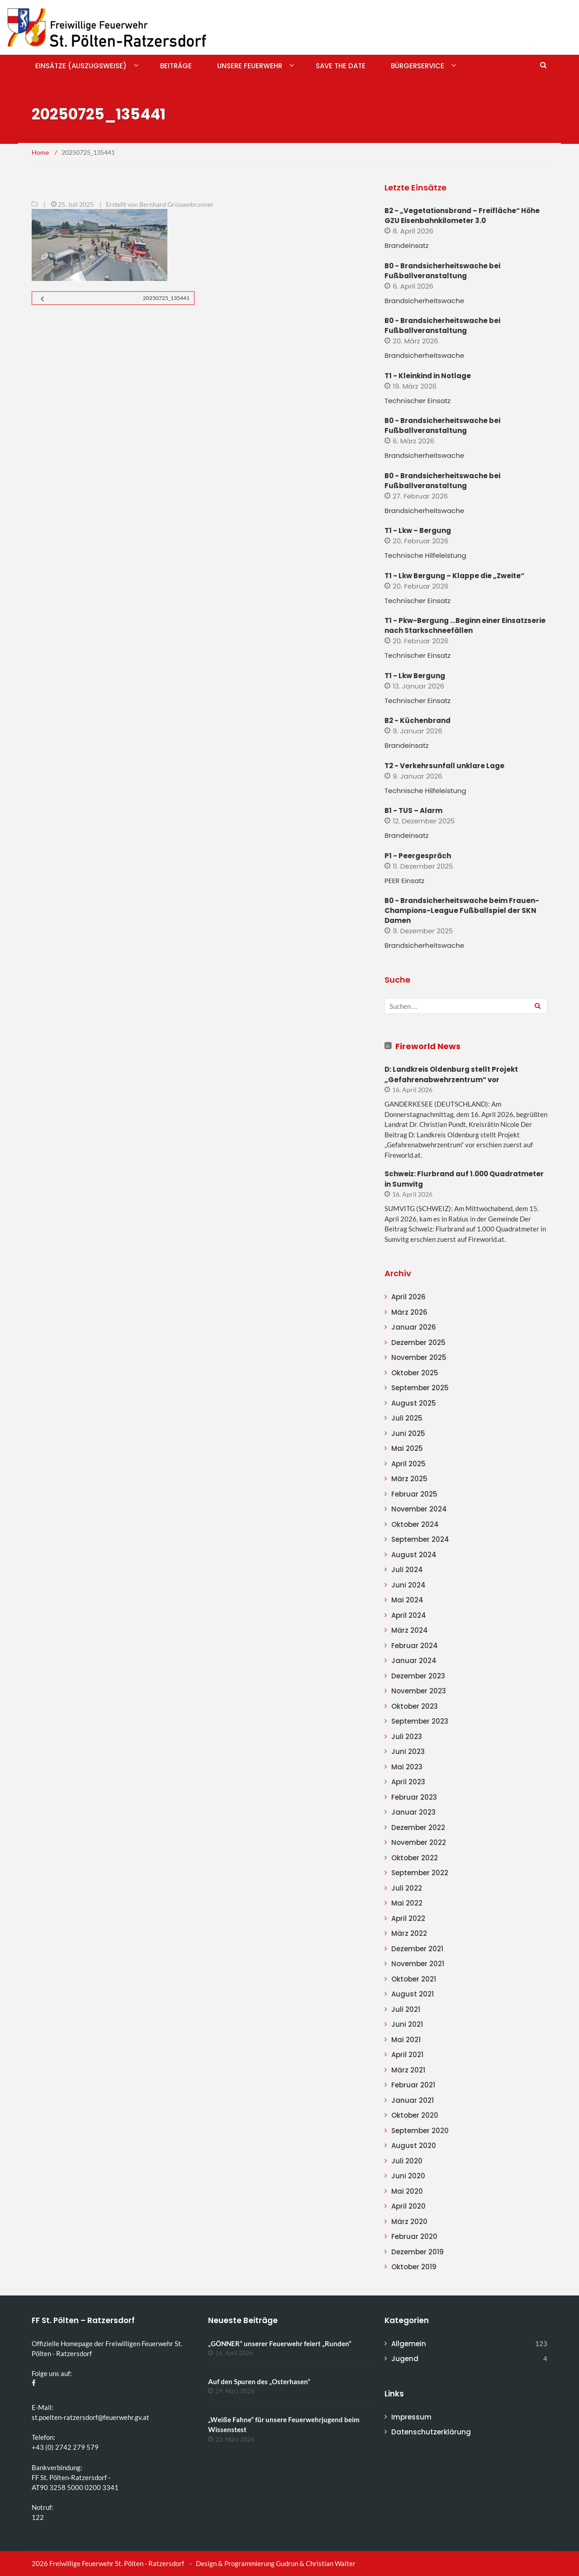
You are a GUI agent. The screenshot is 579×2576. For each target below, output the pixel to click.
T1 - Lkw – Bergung (417, 530)
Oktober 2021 (413, 1979)
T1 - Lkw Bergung (414, 675)
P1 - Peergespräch (417, 855)
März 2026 (409, 1312)
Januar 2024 (414, 1660)
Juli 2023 (406, 1736)
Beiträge (176, 66)
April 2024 (408, 1615)
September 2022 (419, 1872)
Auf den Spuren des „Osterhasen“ (259, 2381)
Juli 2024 (407, 1569)
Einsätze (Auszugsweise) (81, 66)
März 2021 (408, 2070)
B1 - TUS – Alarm (413, 810)
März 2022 (409, 1933)
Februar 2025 (414, 1494)
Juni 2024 (408, 1585)
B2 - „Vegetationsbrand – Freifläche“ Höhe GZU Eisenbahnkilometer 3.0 (462, 215)
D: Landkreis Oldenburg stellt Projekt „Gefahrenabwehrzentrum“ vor (451, 1074)
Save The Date (340, 66)
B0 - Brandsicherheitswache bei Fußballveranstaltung (442, 270)
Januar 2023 (413, 1812)
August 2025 (413, 1403)
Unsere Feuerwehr (249, 66)
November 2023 (418, 1691)
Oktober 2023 (414, 1706)
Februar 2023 (414, 1797)
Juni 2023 (408, 1751)
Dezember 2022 (418, 1827)
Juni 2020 (408, 2176)
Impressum (411, 2417)
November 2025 (418, 1357)
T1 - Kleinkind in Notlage (427, 375)
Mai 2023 (406, 1767)
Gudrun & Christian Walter (316, 2563)
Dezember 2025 (418, 1342)
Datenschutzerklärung (431, 2432)
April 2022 (408, 1918)
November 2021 (417, 1963)
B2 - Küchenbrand (417, 720)
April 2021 (407, 2054)
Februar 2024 (414, 1645)
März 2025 (409, 1478)
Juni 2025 (408, 1433)
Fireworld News (427, 1046)
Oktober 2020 (414, 2115)
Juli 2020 (406, 2161)
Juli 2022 (406, 1888)
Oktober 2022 (414, 1858)
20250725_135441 (166, 298)
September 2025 (420, 1388)
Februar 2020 (414, 2236)
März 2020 (409, 2221)
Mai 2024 (407, 1600)
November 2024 (419, 1509)
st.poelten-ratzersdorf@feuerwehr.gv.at (90, 2417)
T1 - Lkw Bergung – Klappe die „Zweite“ (454, 575)
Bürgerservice (417, 66)
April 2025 (408, 1464)
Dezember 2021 (417, 1948)
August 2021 (412, 1994)
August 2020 (413, 2145)
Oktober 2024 (415, 1524)
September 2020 (420, 2130)
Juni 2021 (407, 2024)
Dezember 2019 (417, 2252)
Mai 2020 (407, 2191)
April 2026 (408, 1297)
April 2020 (408, 2206)
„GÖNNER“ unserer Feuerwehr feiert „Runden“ (279, 2343)
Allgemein (408, 2343)
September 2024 (420, 1539)
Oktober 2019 (414, 2267)
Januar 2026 (413, 1327)
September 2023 (419, 1721)
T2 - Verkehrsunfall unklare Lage (444, 765)
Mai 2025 (407, 1448)
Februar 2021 (413, 2085)
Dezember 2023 (418, 1676)
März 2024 (409, 1630)
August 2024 (414, 1554)
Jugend (404, 2358)
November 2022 (418, 1842)
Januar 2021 (412, 2100)
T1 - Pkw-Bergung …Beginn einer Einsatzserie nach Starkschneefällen (465, 625)
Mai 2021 (406, 2039)
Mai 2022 (406, 1903)
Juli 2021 (405, 2009)
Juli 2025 (406, 1418)
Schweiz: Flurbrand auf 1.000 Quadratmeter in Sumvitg (464, 1179)
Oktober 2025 (414, 1373)
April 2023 (408, 1782)
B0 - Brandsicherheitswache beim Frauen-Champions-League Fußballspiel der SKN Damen (461, 910)
